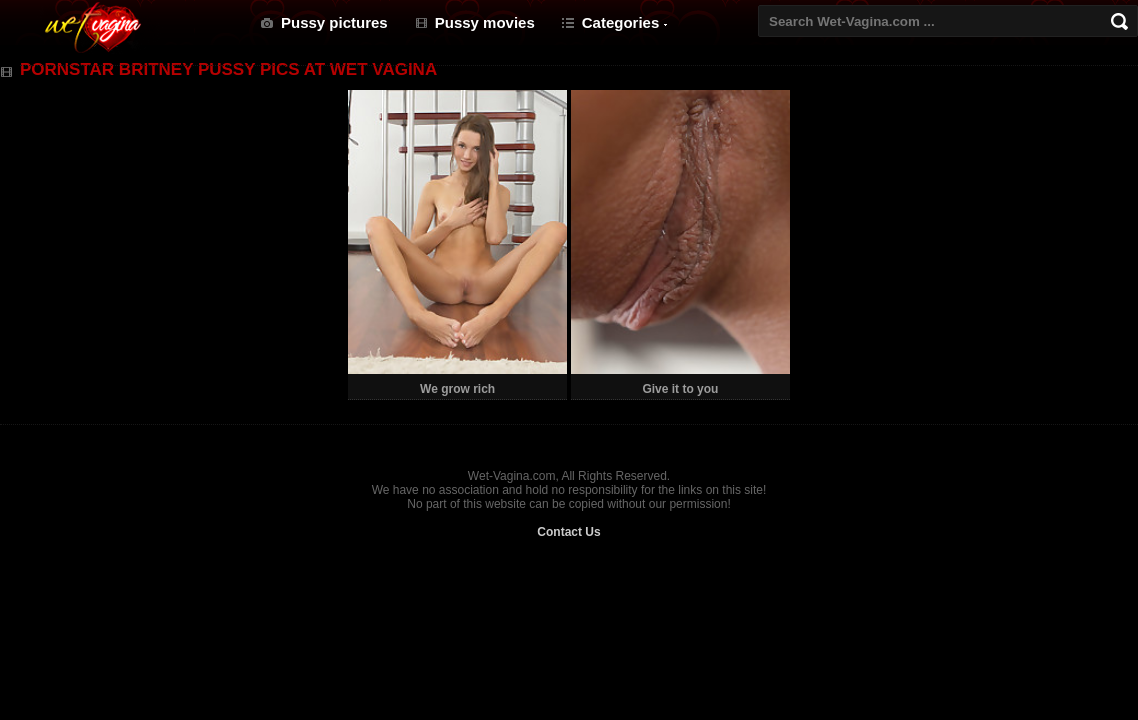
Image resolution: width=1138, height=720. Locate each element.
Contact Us (568, 532)
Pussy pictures (334, 22)
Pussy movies (485, 22)
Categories (621, 22)
